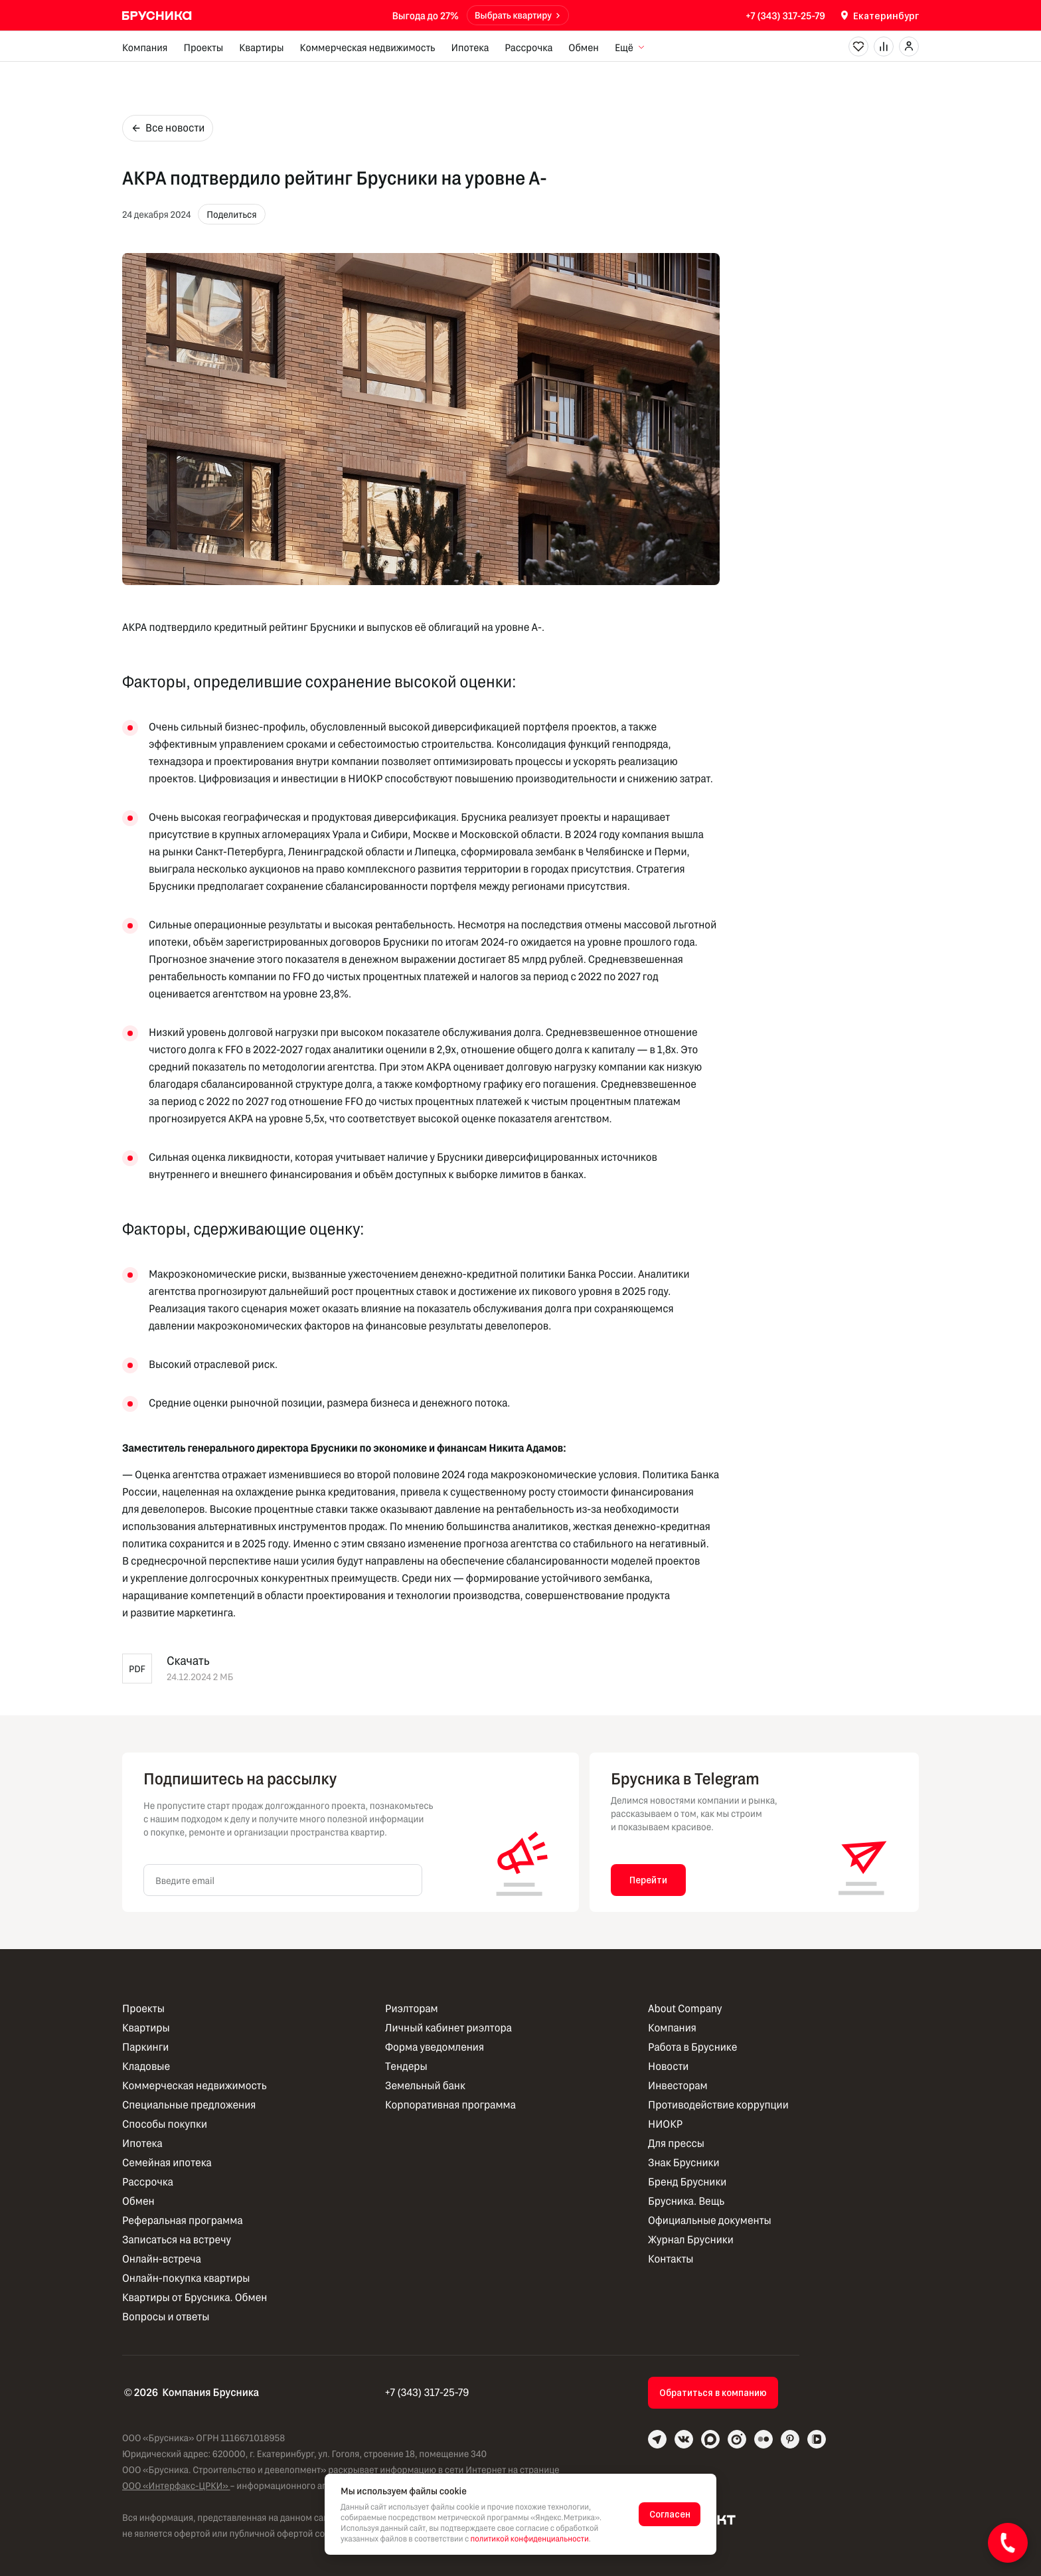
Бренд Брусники (687, 2182)
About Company (685, 2008)
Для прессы (676, 2143)
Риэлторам (411, 2008)
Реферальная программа (182, 2220)
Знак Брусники (684, 2162)
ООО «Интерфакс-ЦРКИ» (176, 2485)
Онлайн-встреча (161, 2259)
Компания (144, 47)
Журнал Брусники (691, 2239)
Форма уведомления (434, 2047)
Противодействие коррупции (718, 2105)
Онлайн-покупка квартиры (186, 2278)
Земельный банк (425, 2085)
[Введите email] (283, 1880)
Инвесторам (678, 2085)
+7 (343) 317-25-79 (785, 15)
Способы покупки (164, 2124)
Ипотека (470, 47)
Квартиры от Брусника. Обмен (194, 2297)
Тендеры (406, 2066)
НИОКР (665, 2124)
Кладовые (146, 2066)
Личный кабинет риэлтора (448, 2027)
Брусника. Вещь (686, 2201)
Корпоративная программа (450, 2105)
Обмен (583, 47)
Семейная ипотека (167, 2162)
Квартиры (261, 47)
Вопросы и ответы (165, 2316)
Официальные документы (709, 2220)
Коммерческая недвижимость (368, 47)
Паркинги (145, 2047)
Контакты (670, 2259)
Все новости (167, 128)
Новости (668, 2066)
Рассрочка (528, 47)
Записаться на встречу (176, 2239)
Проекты (203, 47)
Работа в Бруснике (692, 2047)
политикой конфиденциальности (530, 2538)
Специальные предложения (189, 2105)
